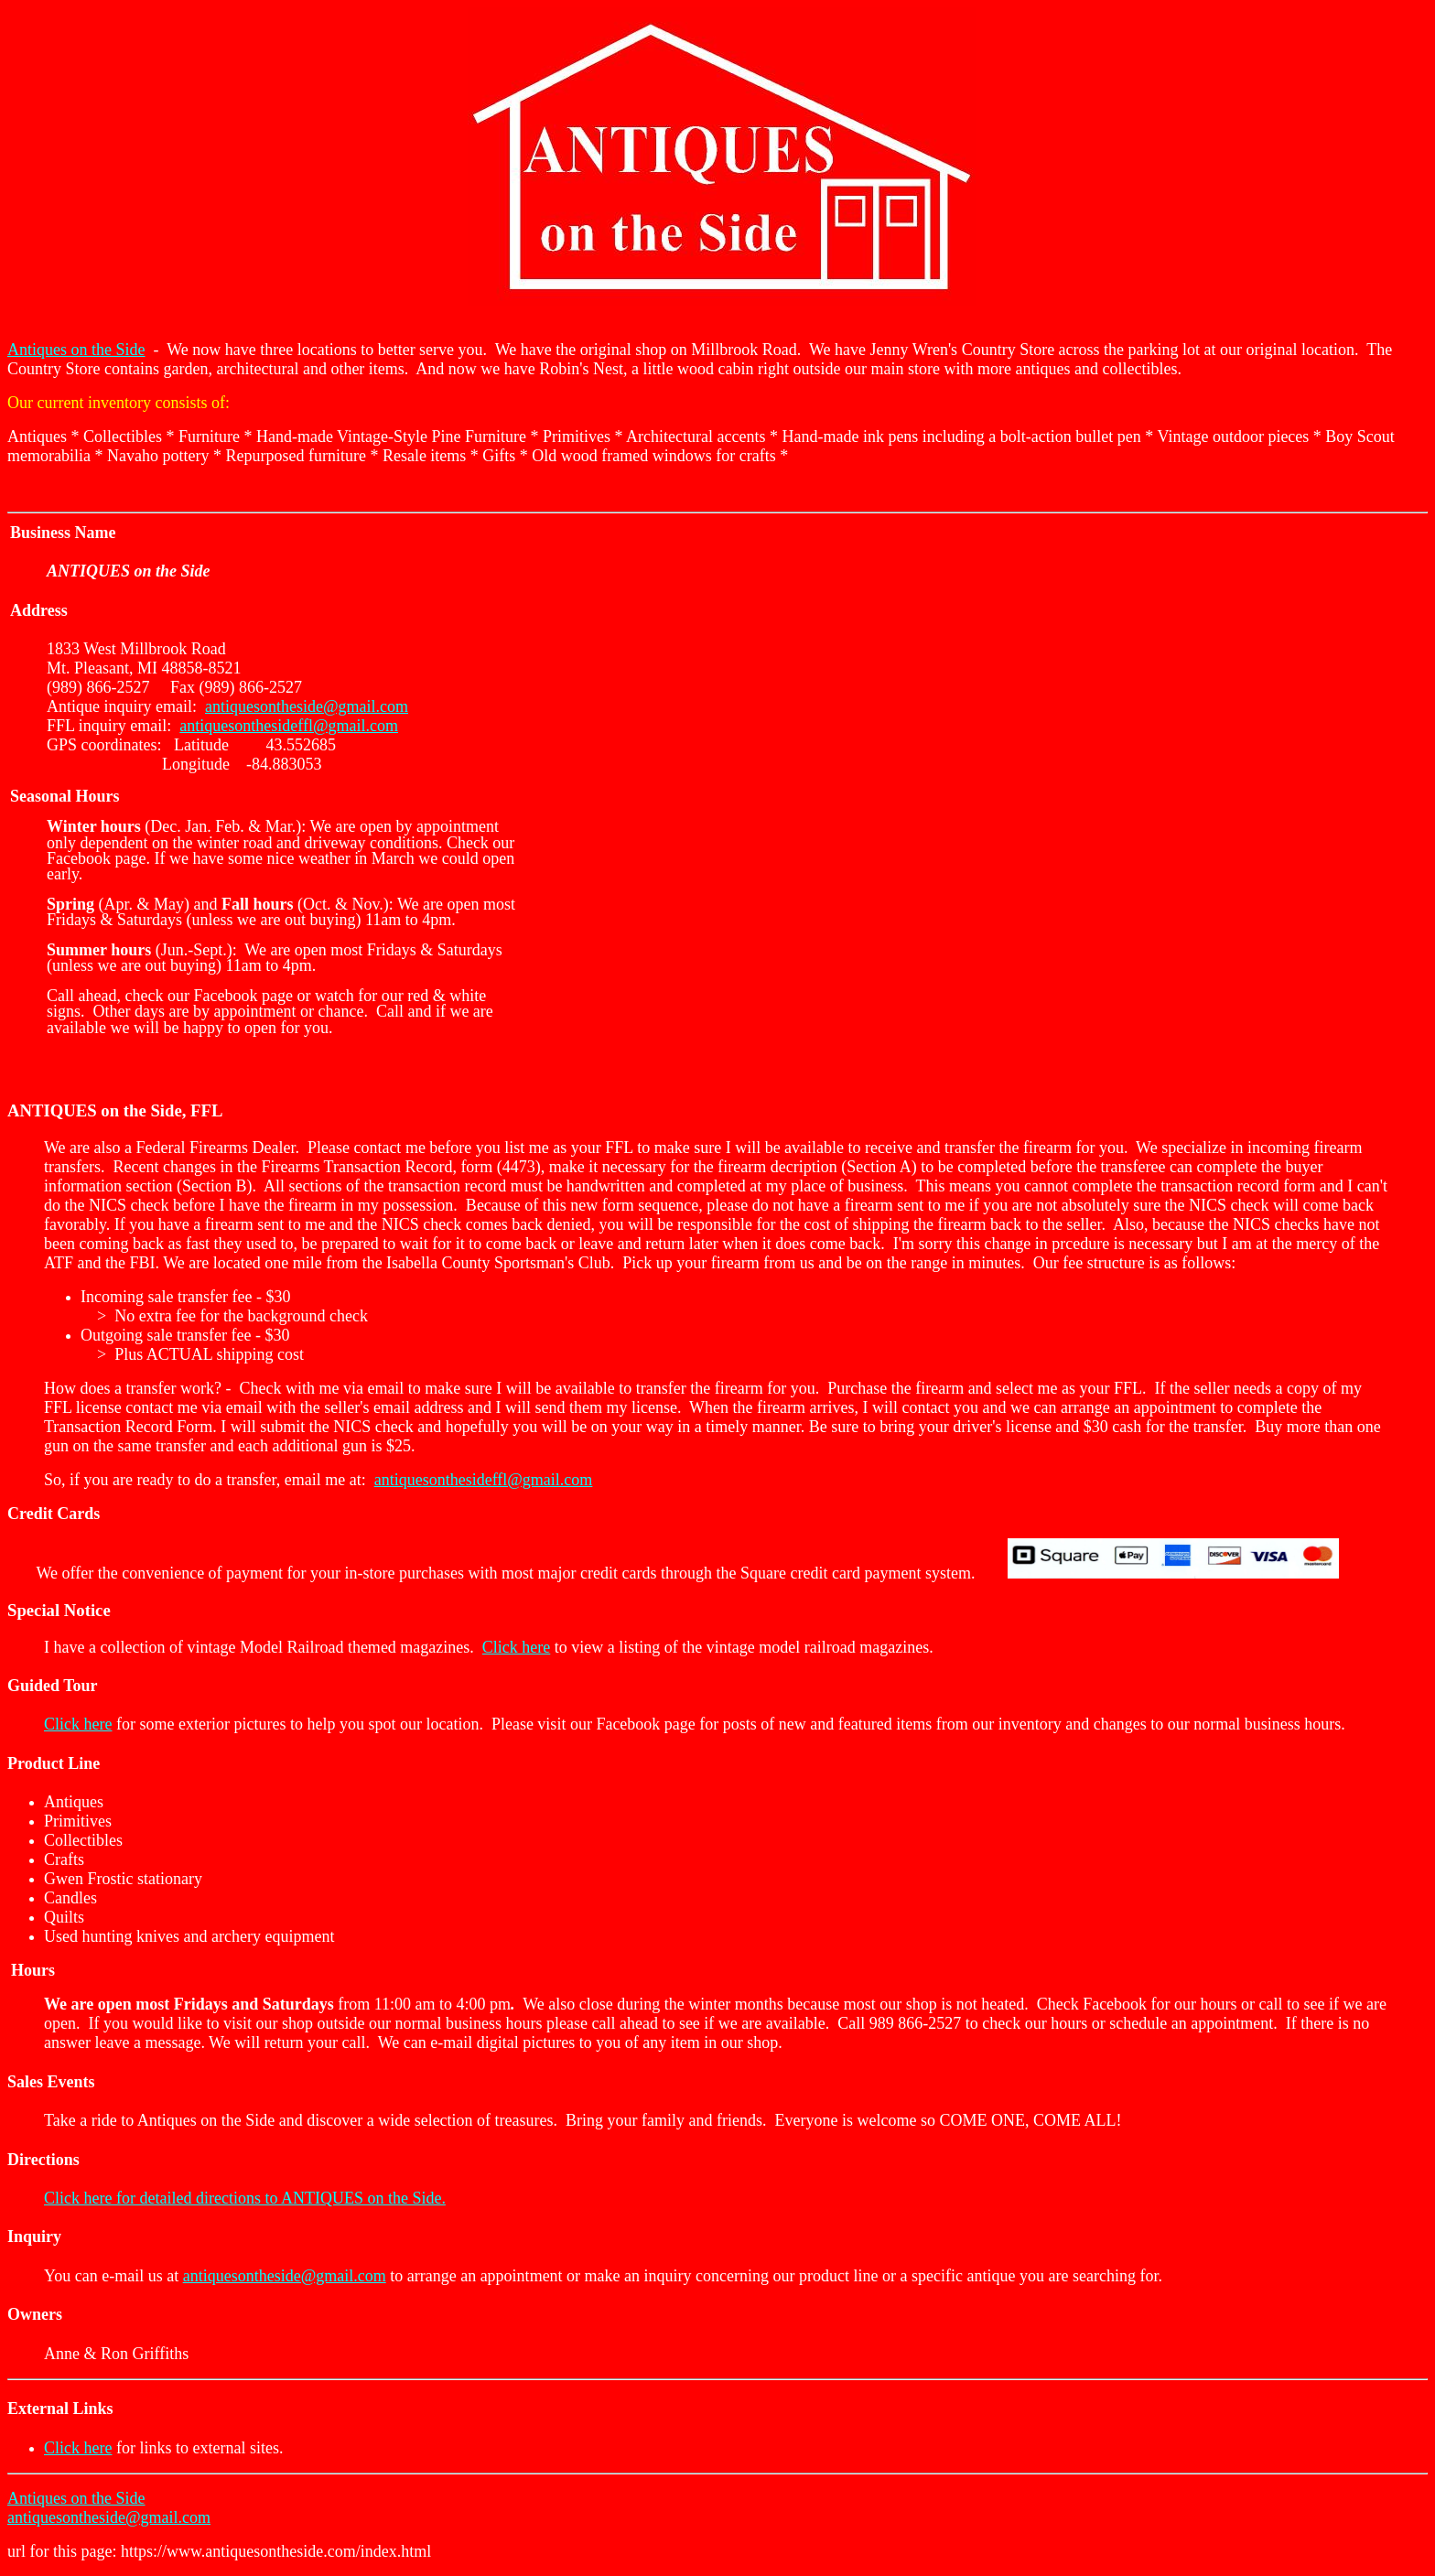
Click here (516, 1647)
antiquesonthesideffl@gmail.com (288, 726)
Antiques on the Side (76, 349)
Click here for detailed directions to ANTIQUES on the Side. (245, 2198)
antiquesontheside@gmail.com (306, 706)
